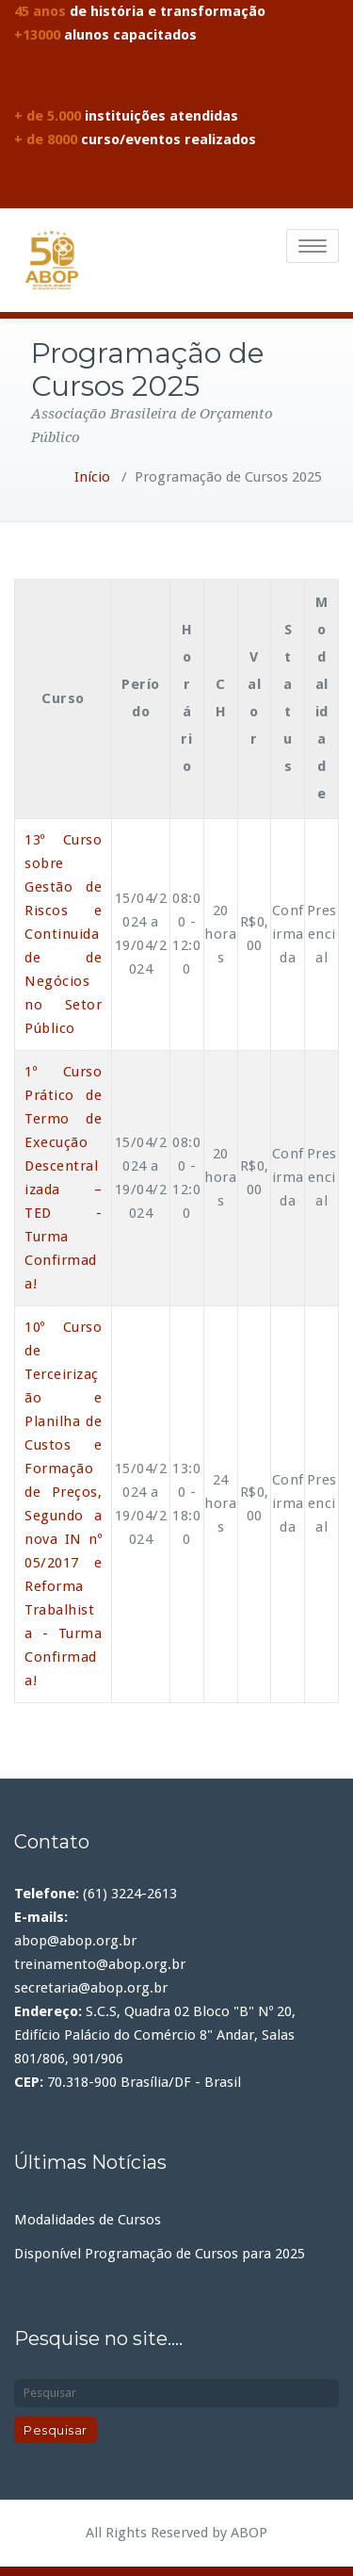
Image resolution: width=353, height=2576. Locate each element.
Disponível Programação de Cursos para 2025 (159, 2253)
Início (92, 476)
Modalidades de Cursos (87, 2219)
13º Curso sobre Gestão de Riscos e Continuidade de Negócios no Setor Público (63, 934)
